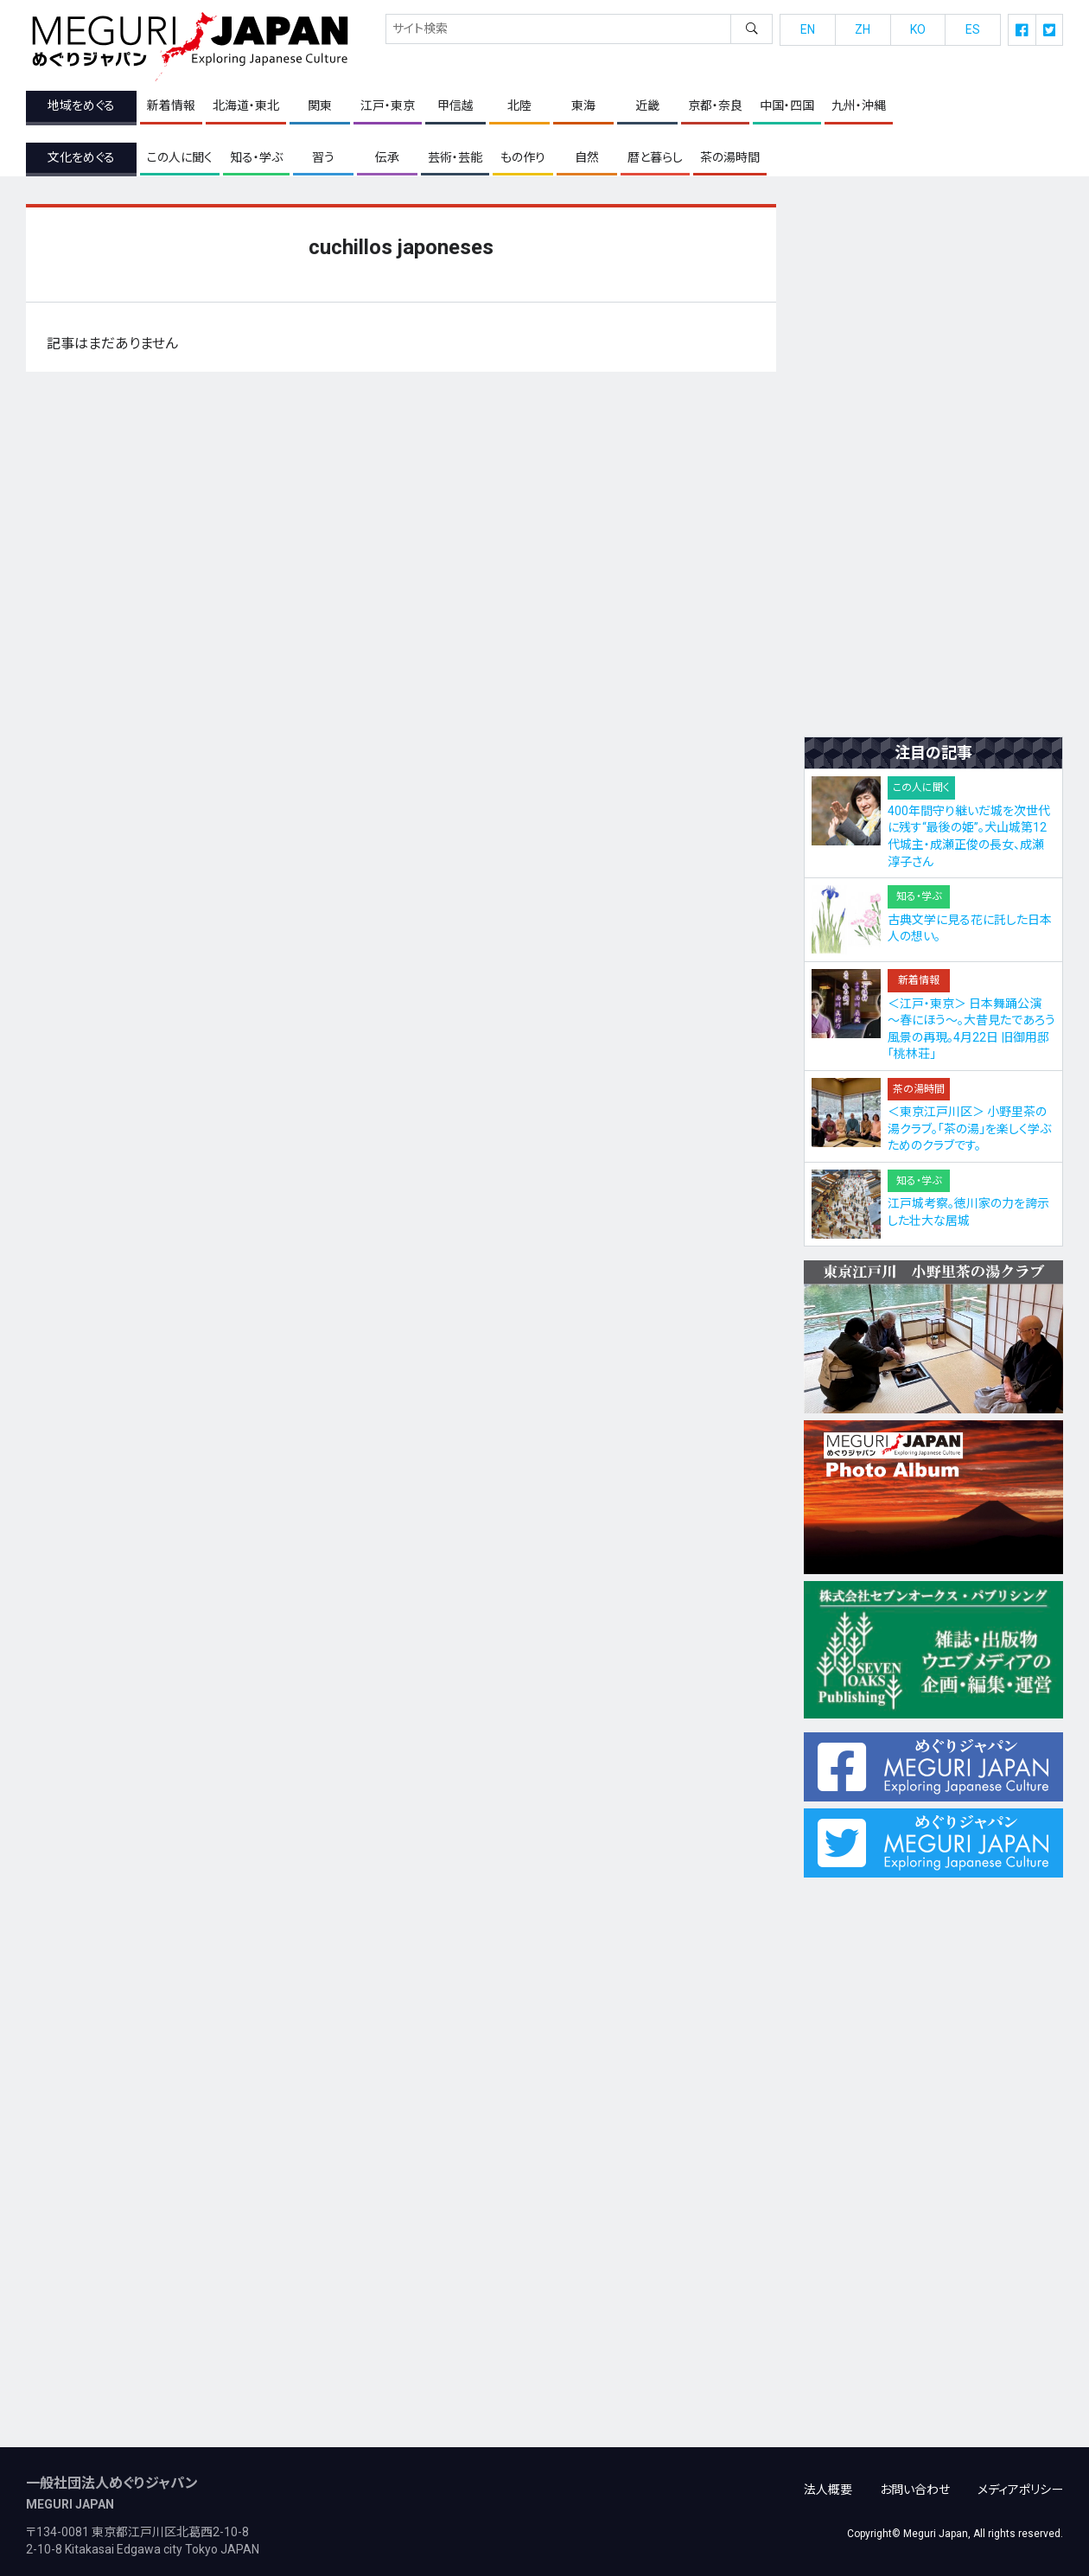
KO (918, 29)
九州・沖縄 (858, 106)
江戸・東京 (387, 106)
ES (972, 29)
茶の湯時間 (730, 157)
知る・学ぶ (256, 157)
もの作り (522, 157)
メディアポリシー (1020, 2480)
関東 (320, 106)
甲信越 (455, 106)
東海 (583, 106)
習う (323, 157)
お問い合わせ (915, 2480)
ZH (862, 29)
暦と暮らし (655, 157)
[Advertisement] (933, 464)
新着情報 (171, 106)
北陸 (519, 106)
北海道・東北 (246, 106)
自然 (587, 157)
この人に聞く (180, 157)
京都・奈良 (715, 106)
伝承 (387, 157)
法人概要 (828, 2480)
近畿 (647, 106)
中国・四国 (787, 106)
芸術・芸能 (455, 157)
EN (807, 29)
